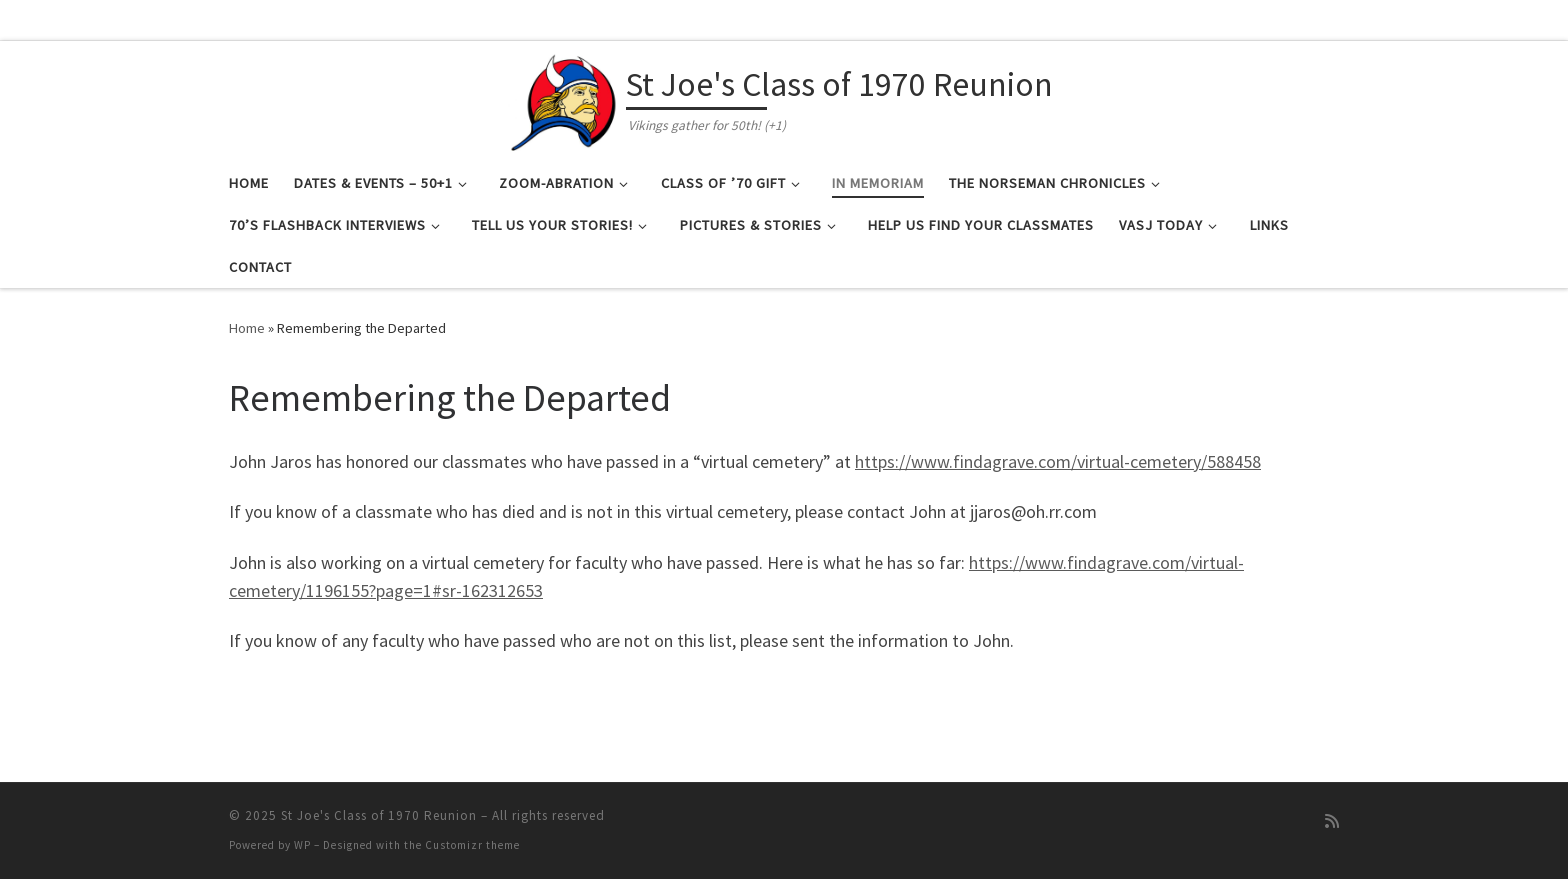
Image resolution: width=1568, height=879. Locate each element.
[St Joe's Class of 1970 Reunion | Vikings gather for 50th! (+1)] (564, 98)
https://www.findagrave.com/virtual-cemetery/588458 (1058, 461)
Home (247, 328)
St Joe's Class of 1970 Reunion (379, 815)
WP (302, 845)
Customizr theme (472, 845)
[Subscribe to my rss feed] (1332, 821)
